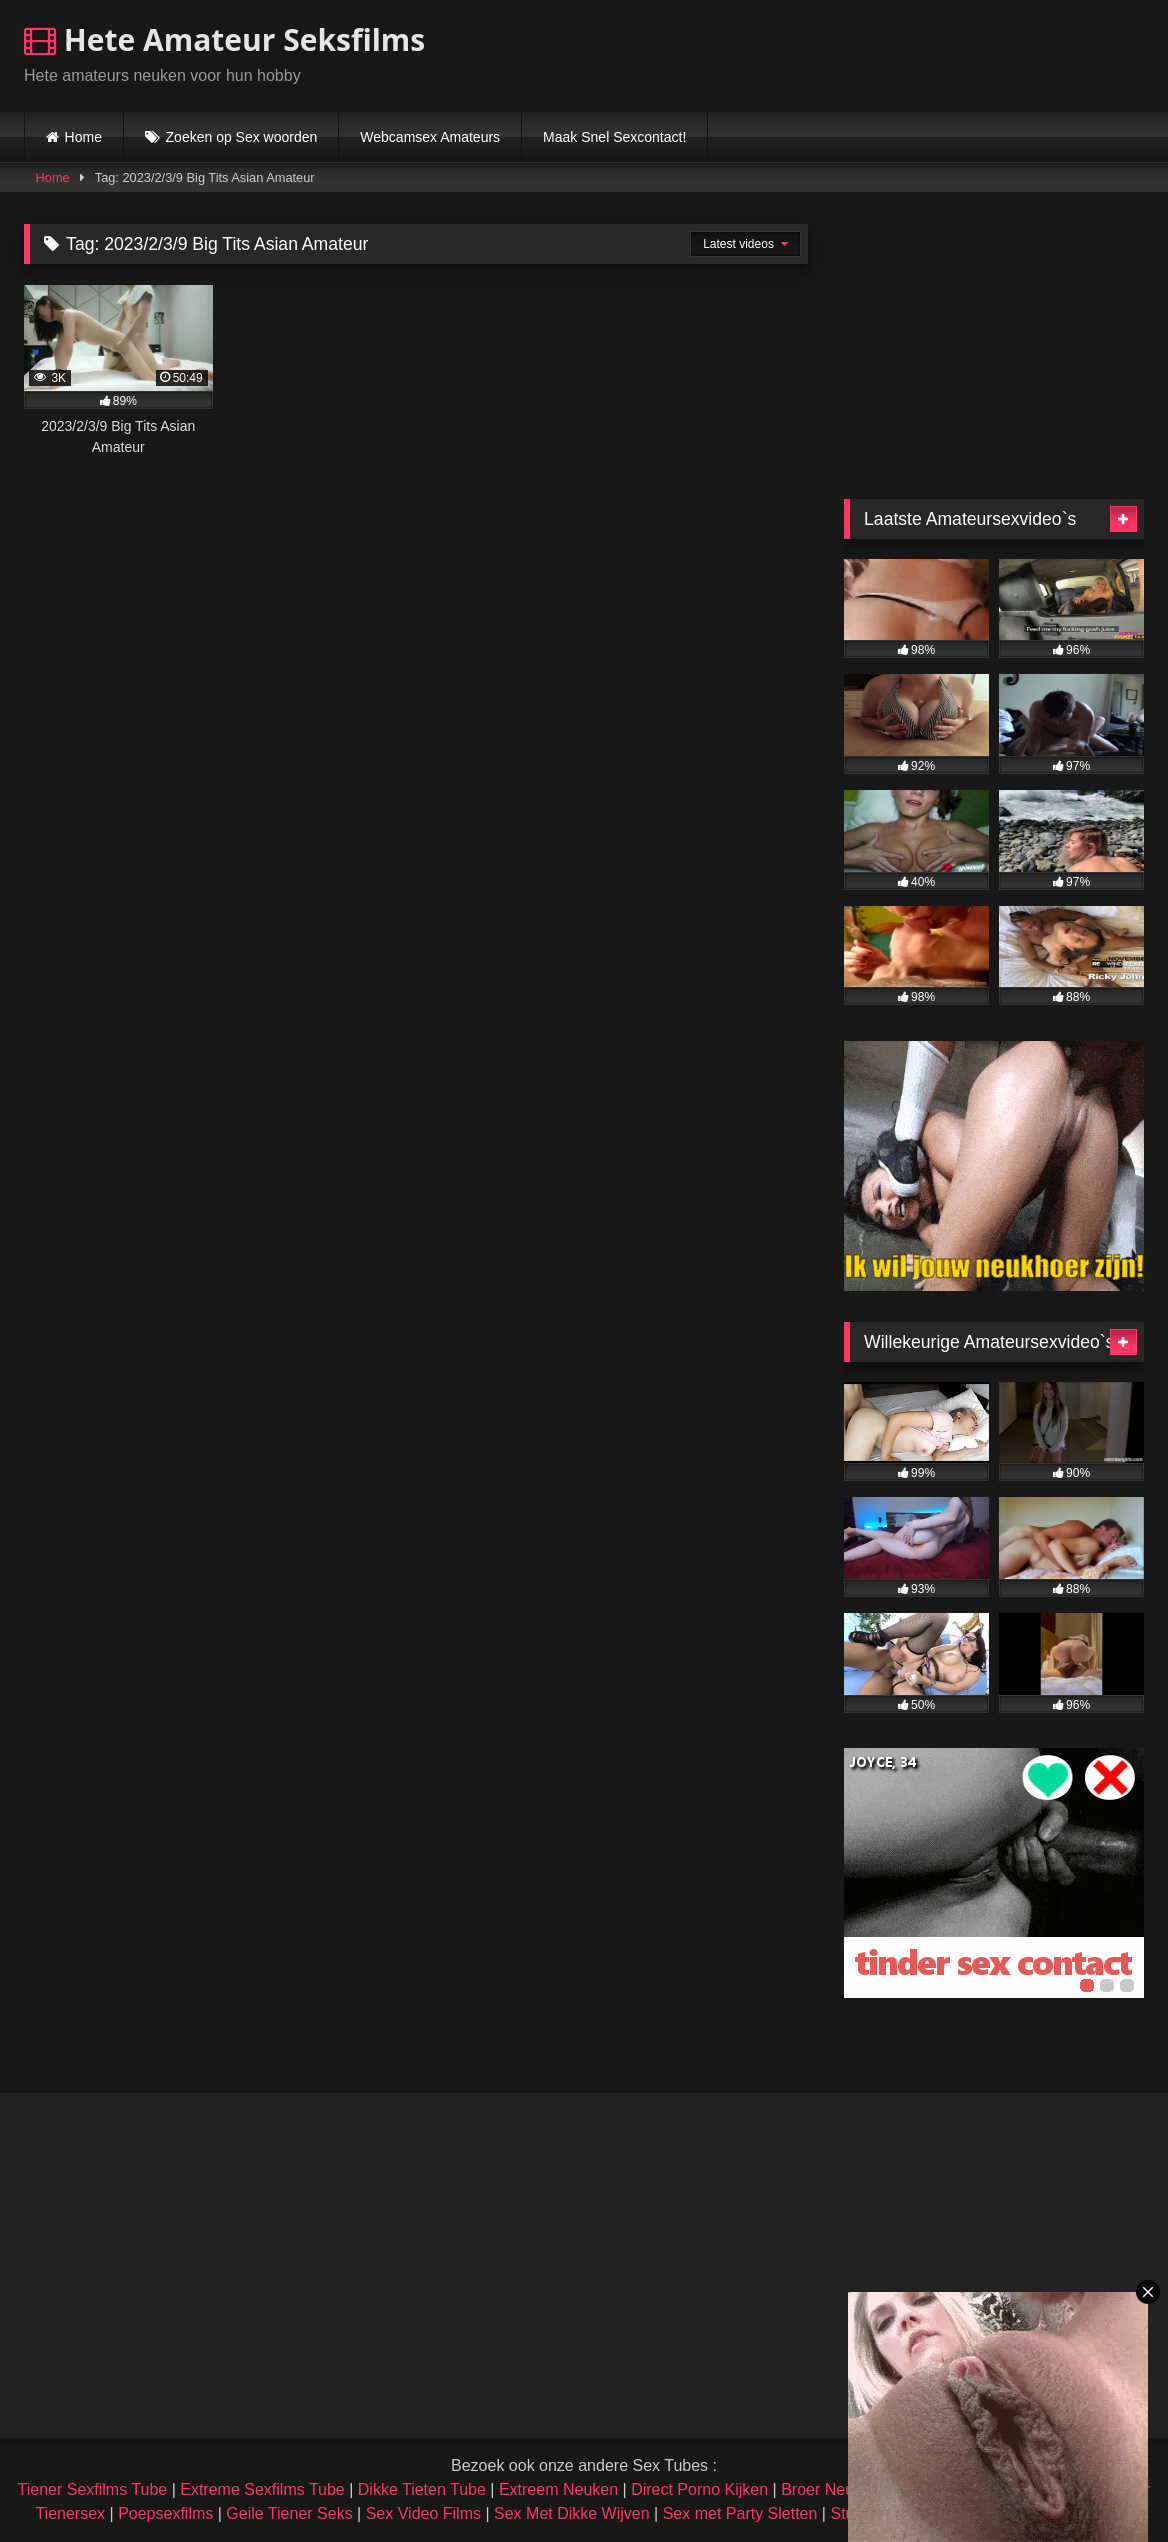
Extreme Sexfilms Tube (262, 2489)
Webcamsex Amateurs (430, 137)
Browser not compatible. (910, 53)
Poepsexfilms (165, 2513)
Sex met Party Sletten (740, 2513)
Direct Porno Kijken (699, 2489)
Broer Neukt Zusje (845, 2489)
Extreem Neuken (558, 2489)
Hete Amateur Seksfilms (224, 39)
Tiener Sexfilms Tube (93, 2489)
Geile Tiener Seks (289, 2513)
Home (83, 137)
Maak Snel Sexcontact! (614, 137)
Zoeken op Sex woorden (242, 137)
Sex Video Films (423, 2513)
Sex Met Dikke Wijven (572, 2513)
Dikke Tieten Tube (422, 2489)
